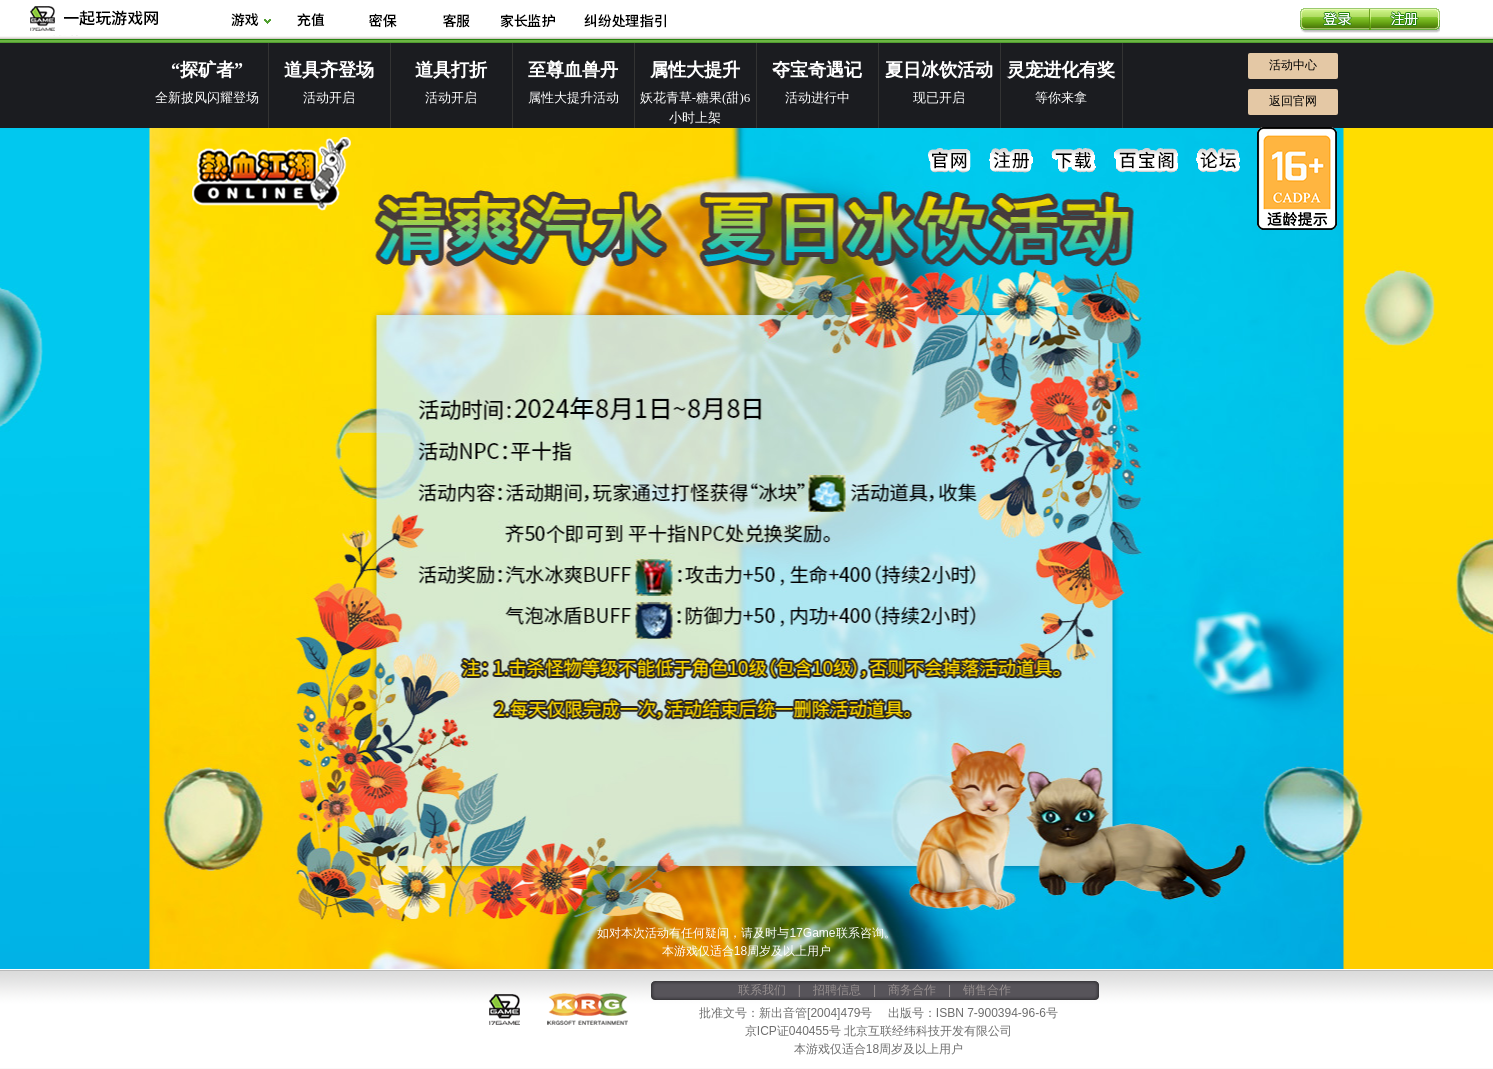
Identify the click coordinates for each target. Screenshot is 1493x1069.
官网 (950, 161)
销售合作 (987, 990)
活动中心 (1293, 65)
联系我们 (762, 990)
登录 (1335, 21)
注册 (1405, 21)
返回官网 (1293, 101)
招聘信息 (837, 990)
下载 (1074, 161)
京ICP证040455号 (793, 1031)
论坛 (1218, 161)
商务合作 (912, 990)
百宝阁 (1146, 161)
